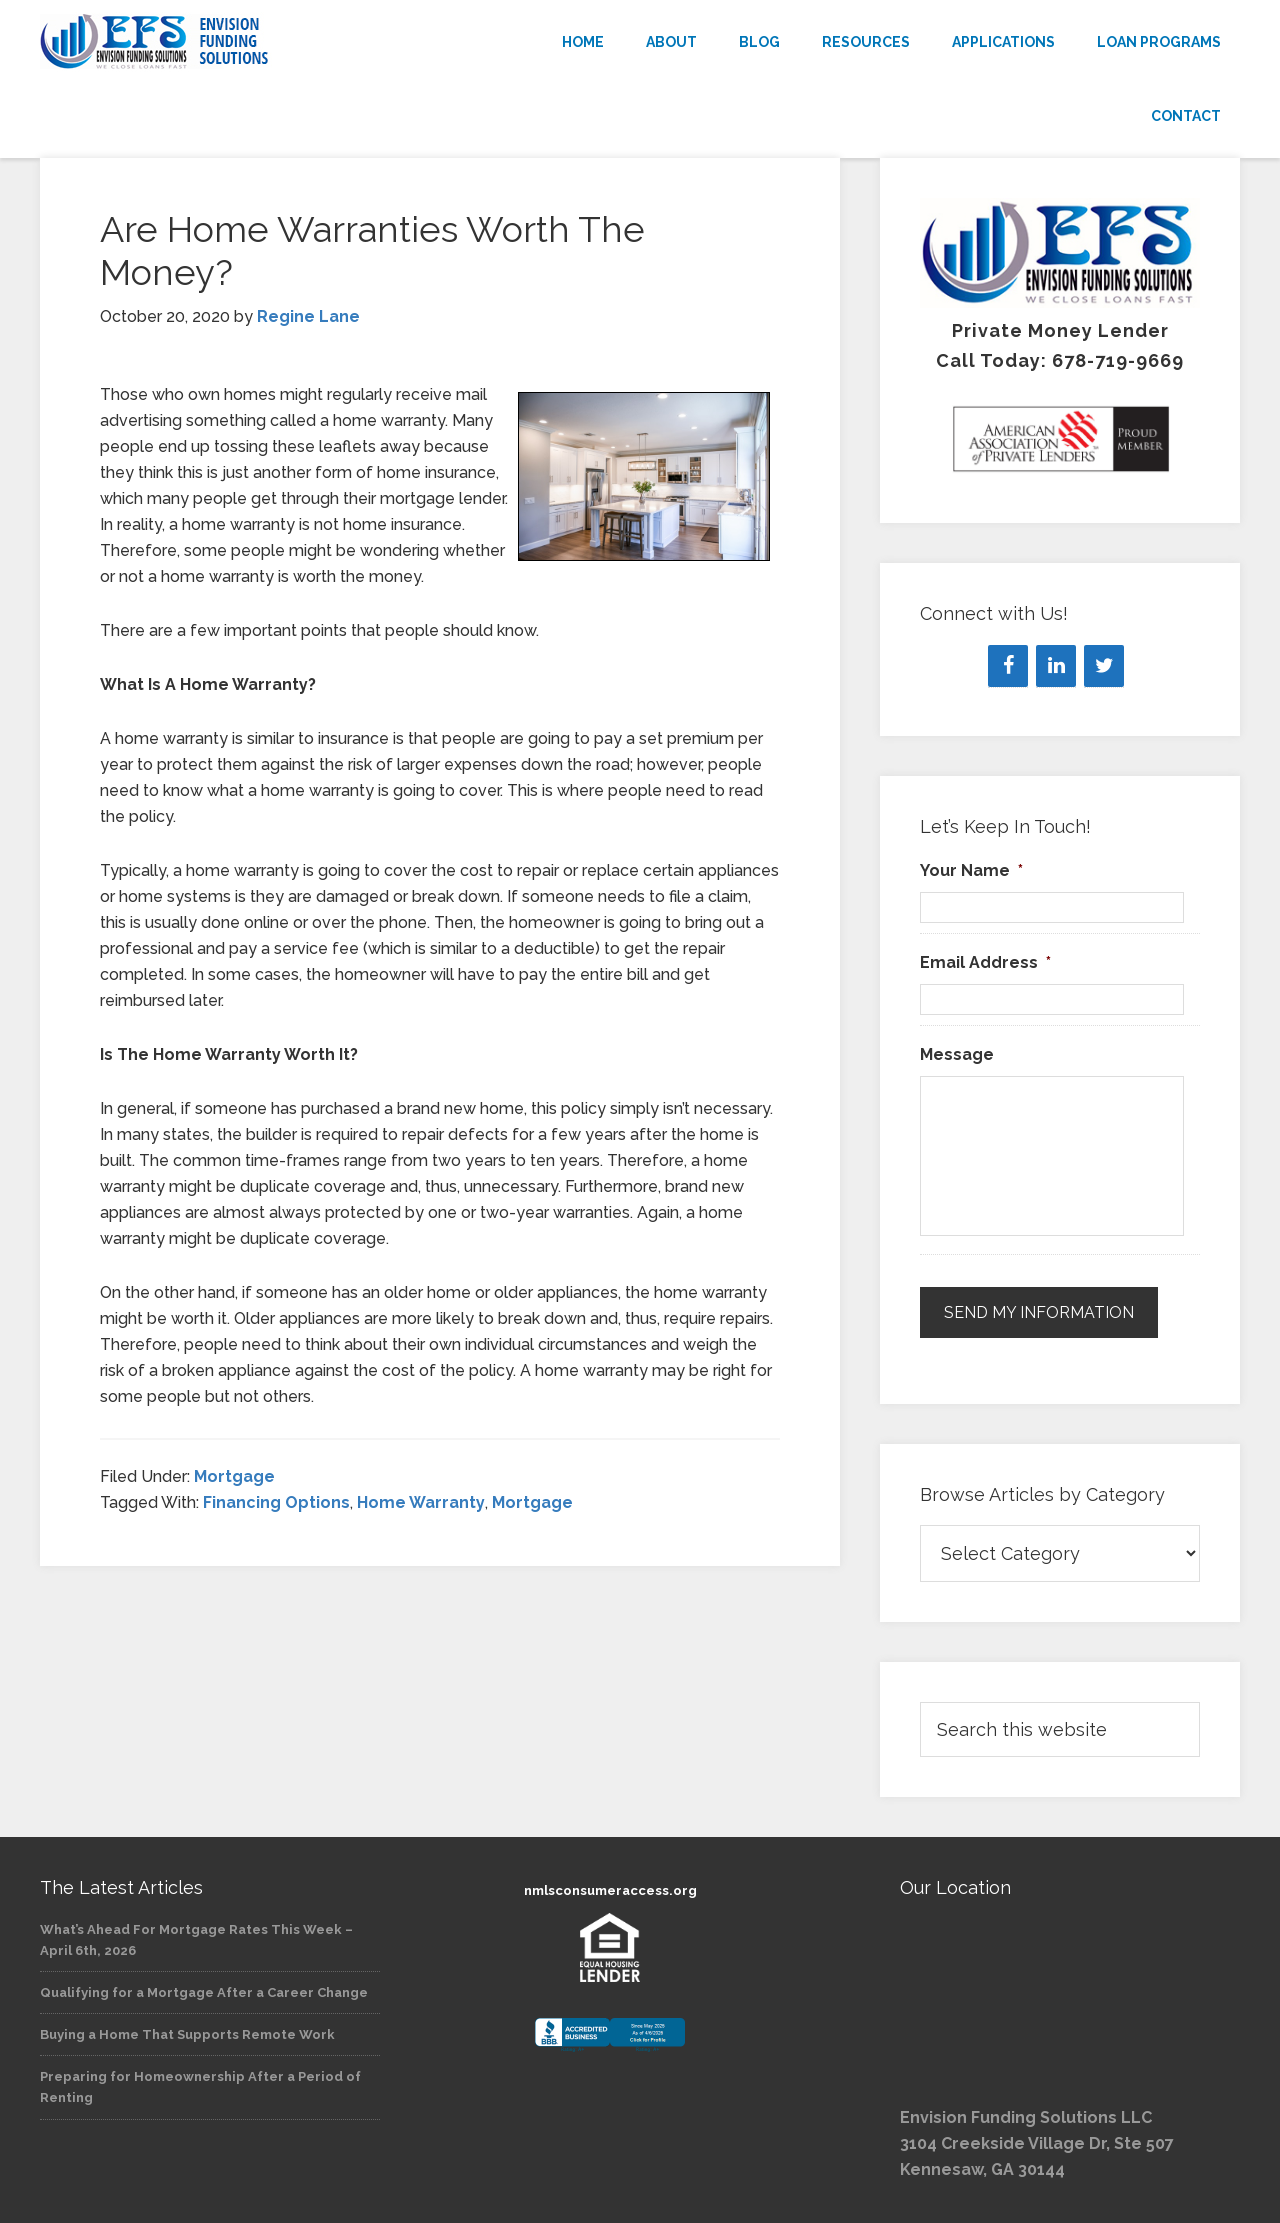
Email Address (985, 962)
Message (957, 1054)
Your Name (971, 870)
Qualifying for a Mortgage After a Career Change (204, 1992)
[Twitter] (1104, 666)
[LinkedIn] (1056, 666)
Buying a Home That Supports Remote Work (187, 2034)
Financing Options (276, 1502)
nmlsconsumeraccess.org (610, 1890)
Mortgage (234, 1476)
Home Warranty (421, 1502)
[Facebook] (1008, 666)
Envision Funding (220, 42)
